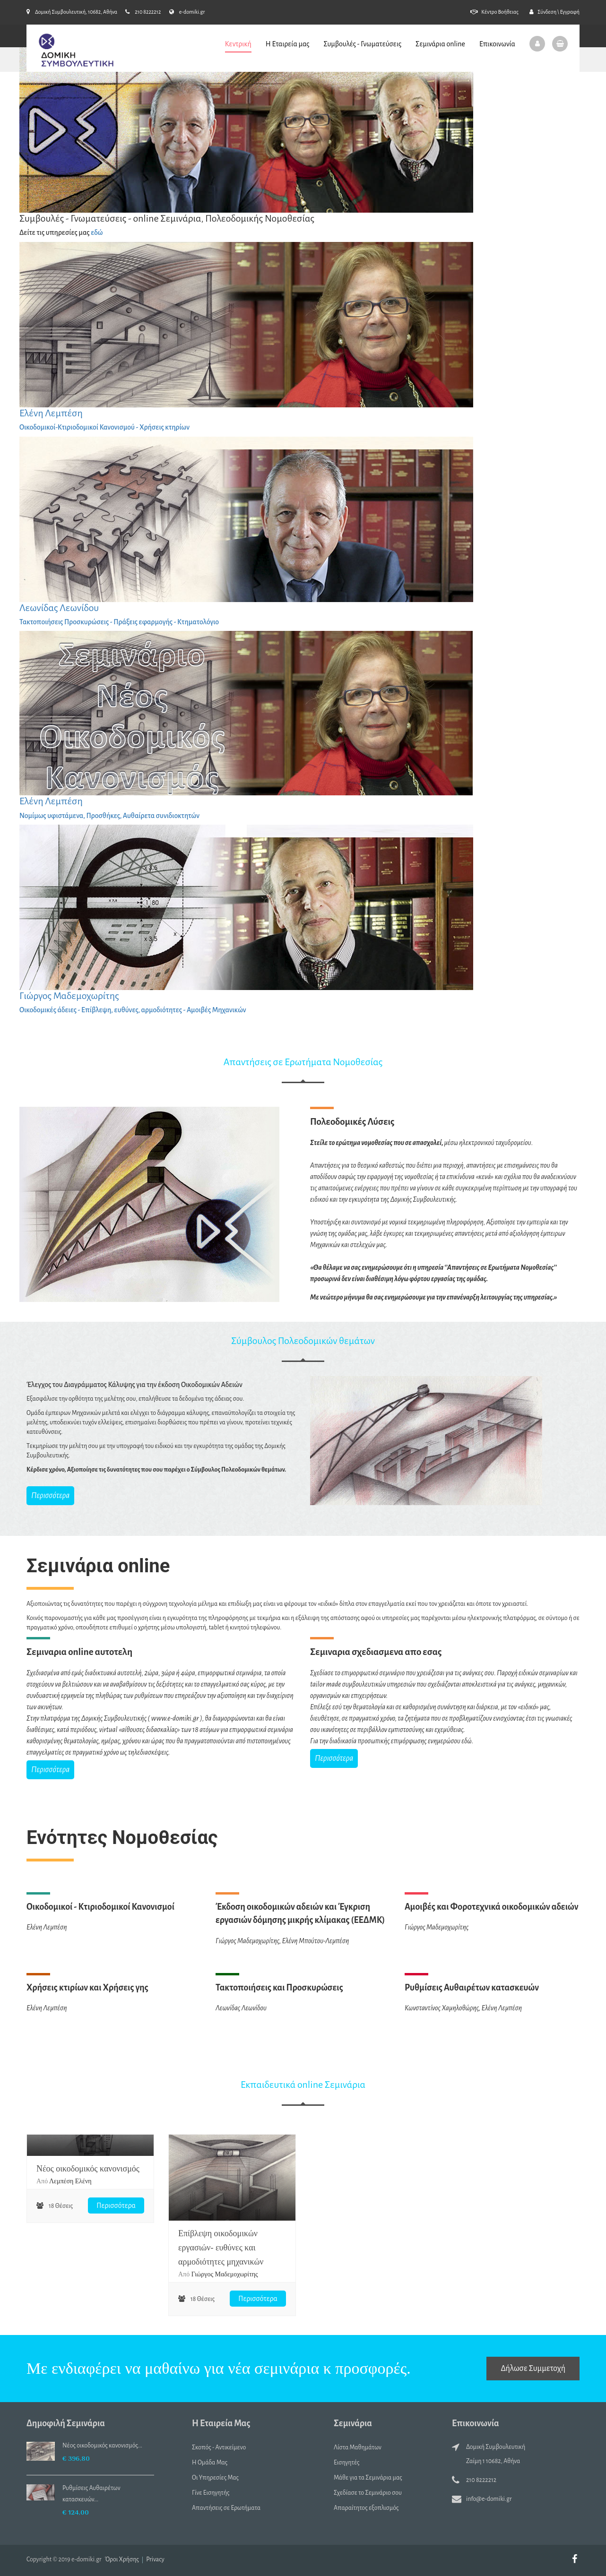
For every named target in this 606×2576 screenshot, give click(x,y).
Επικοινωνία (497, 43)
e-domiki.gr (187, 12)
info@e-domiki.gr (489, 2499)
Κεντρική (238, 43)
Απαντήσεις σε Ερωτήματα (226, 2508)
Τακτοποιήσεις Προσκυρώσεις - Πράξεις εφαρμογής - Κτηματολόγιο (119, 622)
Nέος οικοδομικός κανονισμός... (102, 2445)
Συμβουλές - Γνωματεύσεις (362, 43)
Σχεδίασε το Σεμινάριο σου (368, 2493)
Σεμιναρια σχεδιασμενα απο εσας (376, 1652)
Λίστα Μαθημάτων (357, 2447)
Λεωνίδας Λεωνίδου (59, 608)
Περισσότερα (50, 1495)
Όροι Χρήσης (122, 2559)
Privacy (155, 2559)
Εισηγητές (347, 2462)
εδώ (97, 232)
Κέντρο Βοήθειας (494, 12)
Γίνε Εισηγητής (210, 2493)
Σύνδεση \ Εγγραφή (554, 12)
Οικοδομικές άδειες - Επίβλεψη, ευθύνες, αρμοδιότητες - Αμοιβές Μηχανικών (132, 1010)
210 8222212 (143, 12)
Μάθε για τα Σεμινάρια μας (368, 2477)
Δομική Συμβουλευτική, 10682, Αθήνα (71, 12)
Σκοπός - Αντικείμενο (219, 2447)
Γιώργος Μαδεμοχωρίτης (69, 996)
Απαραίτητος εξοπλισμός (366, 2508)
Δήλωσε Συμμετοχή (533, 2368)
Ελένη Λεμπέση (51, 413)
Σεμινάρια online (440, 43)
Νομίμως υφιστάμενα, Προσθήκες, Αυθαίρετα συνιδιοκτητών (109, 815)
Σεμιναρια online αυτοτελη (79, 1652)
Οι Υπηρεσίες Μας (215, 2477)
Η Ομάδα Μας (209, 2462)
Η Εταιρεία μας (288, 43)
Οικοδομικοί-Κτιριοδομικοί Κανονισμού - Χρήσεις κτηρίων (104, 427)
